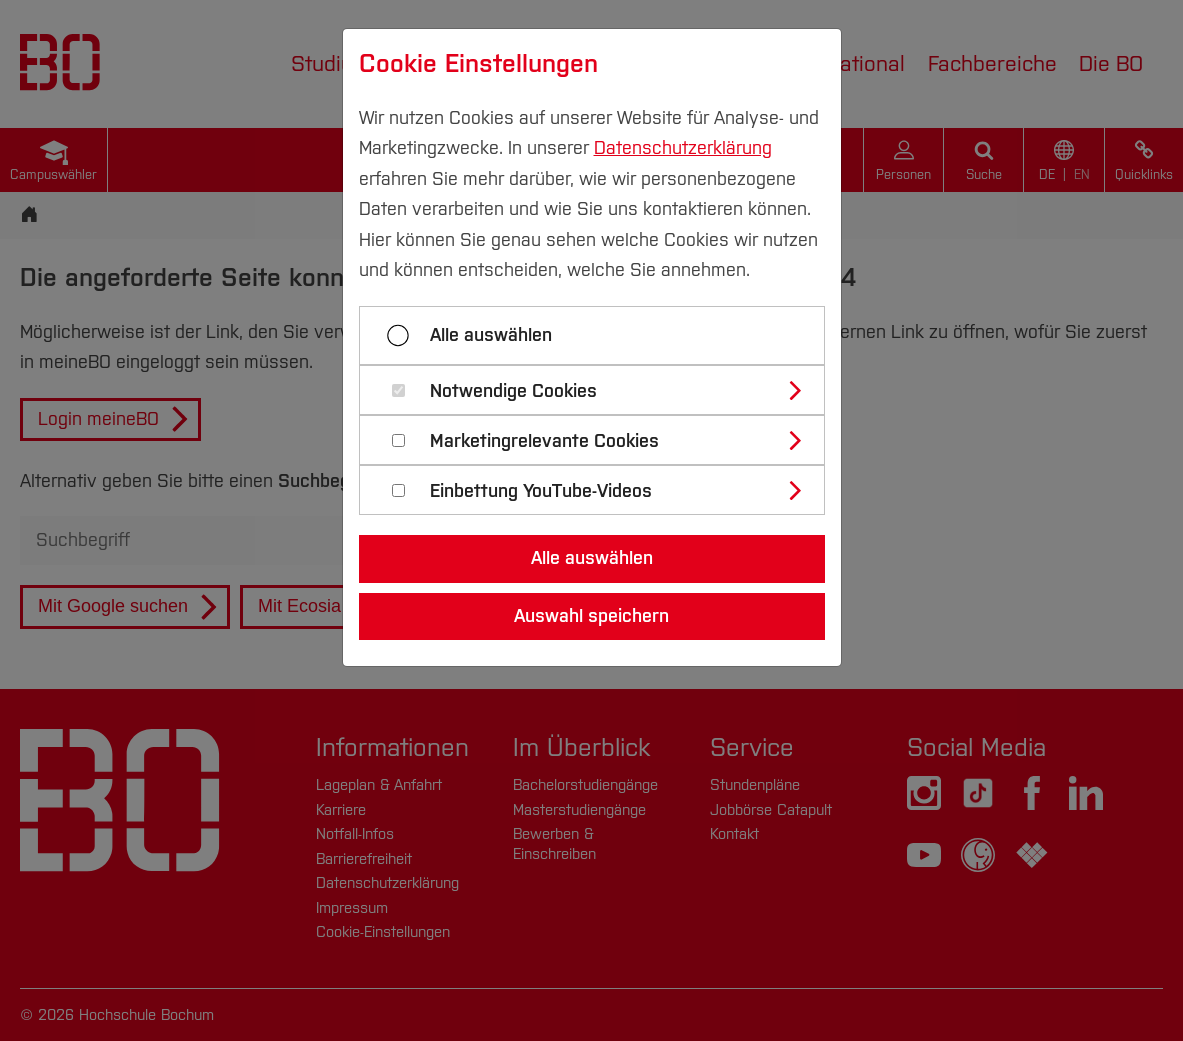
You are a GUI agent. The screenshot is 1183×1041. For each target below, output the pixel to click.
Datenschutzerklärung (683, 148)
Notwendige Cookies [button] (513, 391)
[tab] (600, 390)
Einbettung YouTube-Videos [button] (541, 491)
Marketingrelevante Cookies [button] (544, 441)
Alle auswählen (491, 335)
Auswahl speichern (591, 616)
